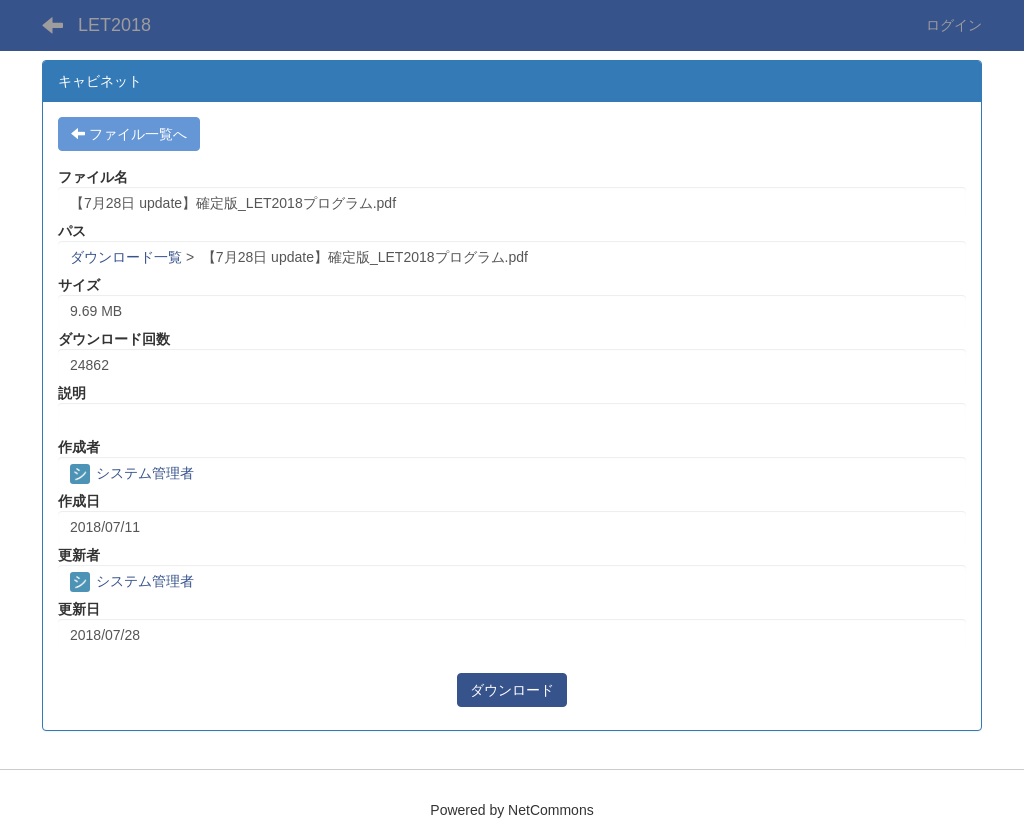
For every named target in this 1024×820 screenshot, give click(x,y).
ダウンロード (512, 690)
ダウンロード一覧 (126, 257)
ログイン (954, 25)
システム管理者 (132, 473)
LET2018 (114, 25)
